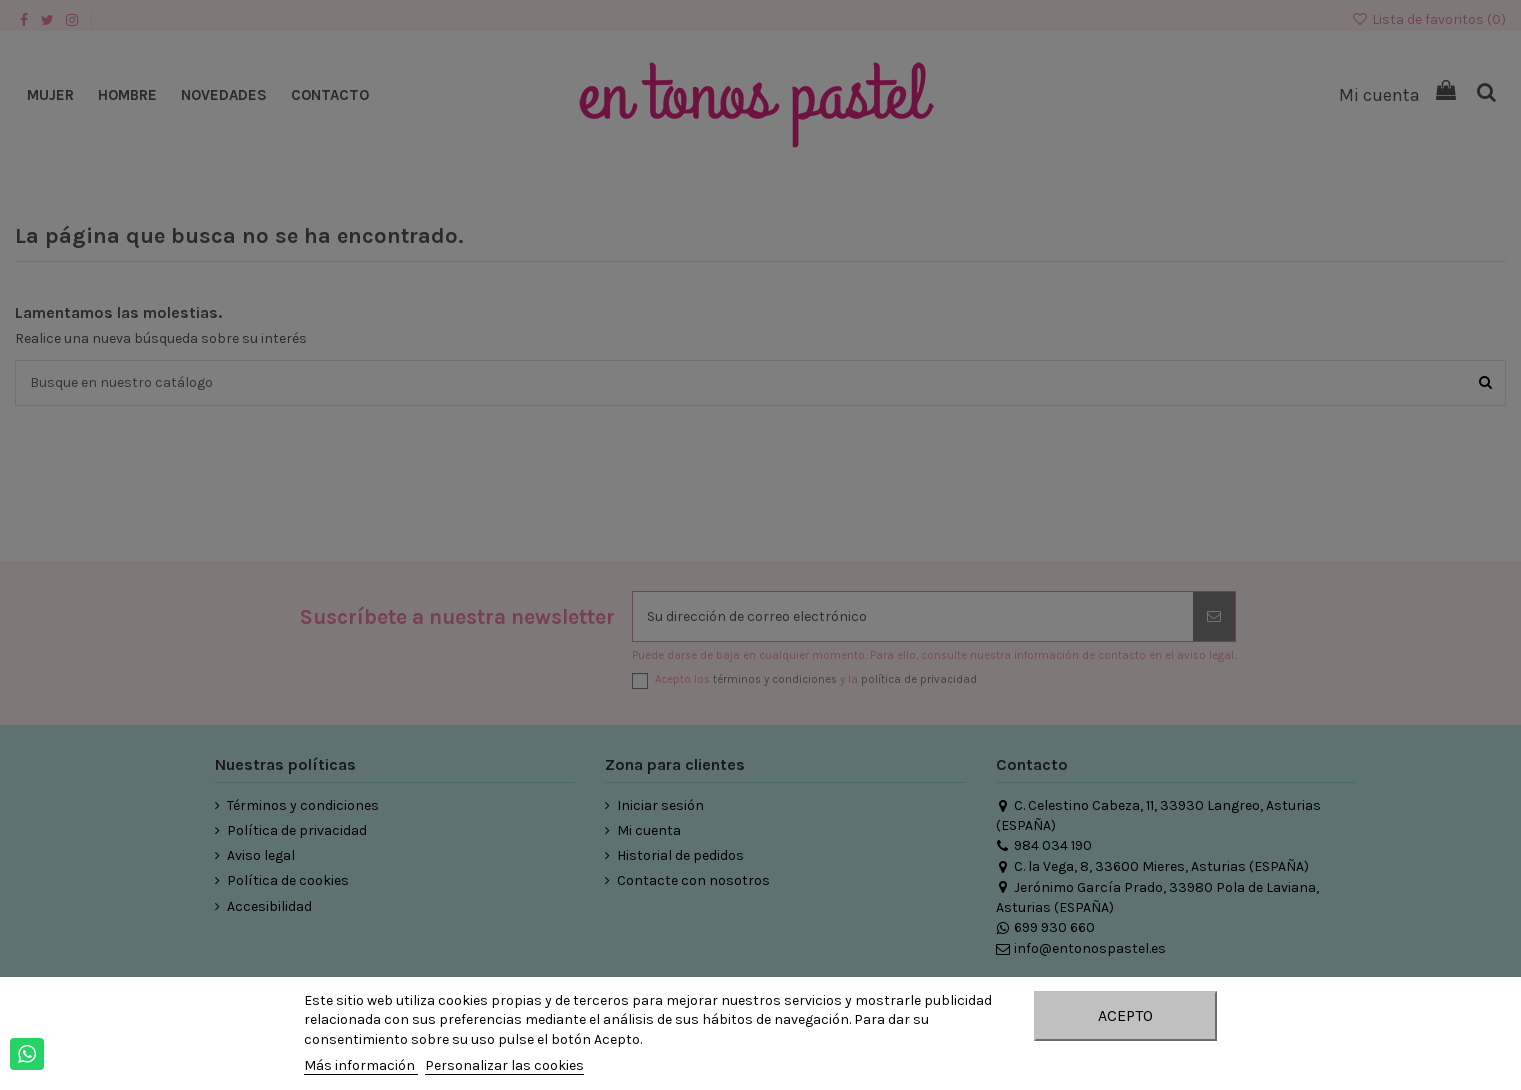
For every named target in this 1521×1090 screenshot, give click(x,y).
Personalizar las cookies (504, 1065)
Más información (361, 1065)
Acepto (1125, 1015)
